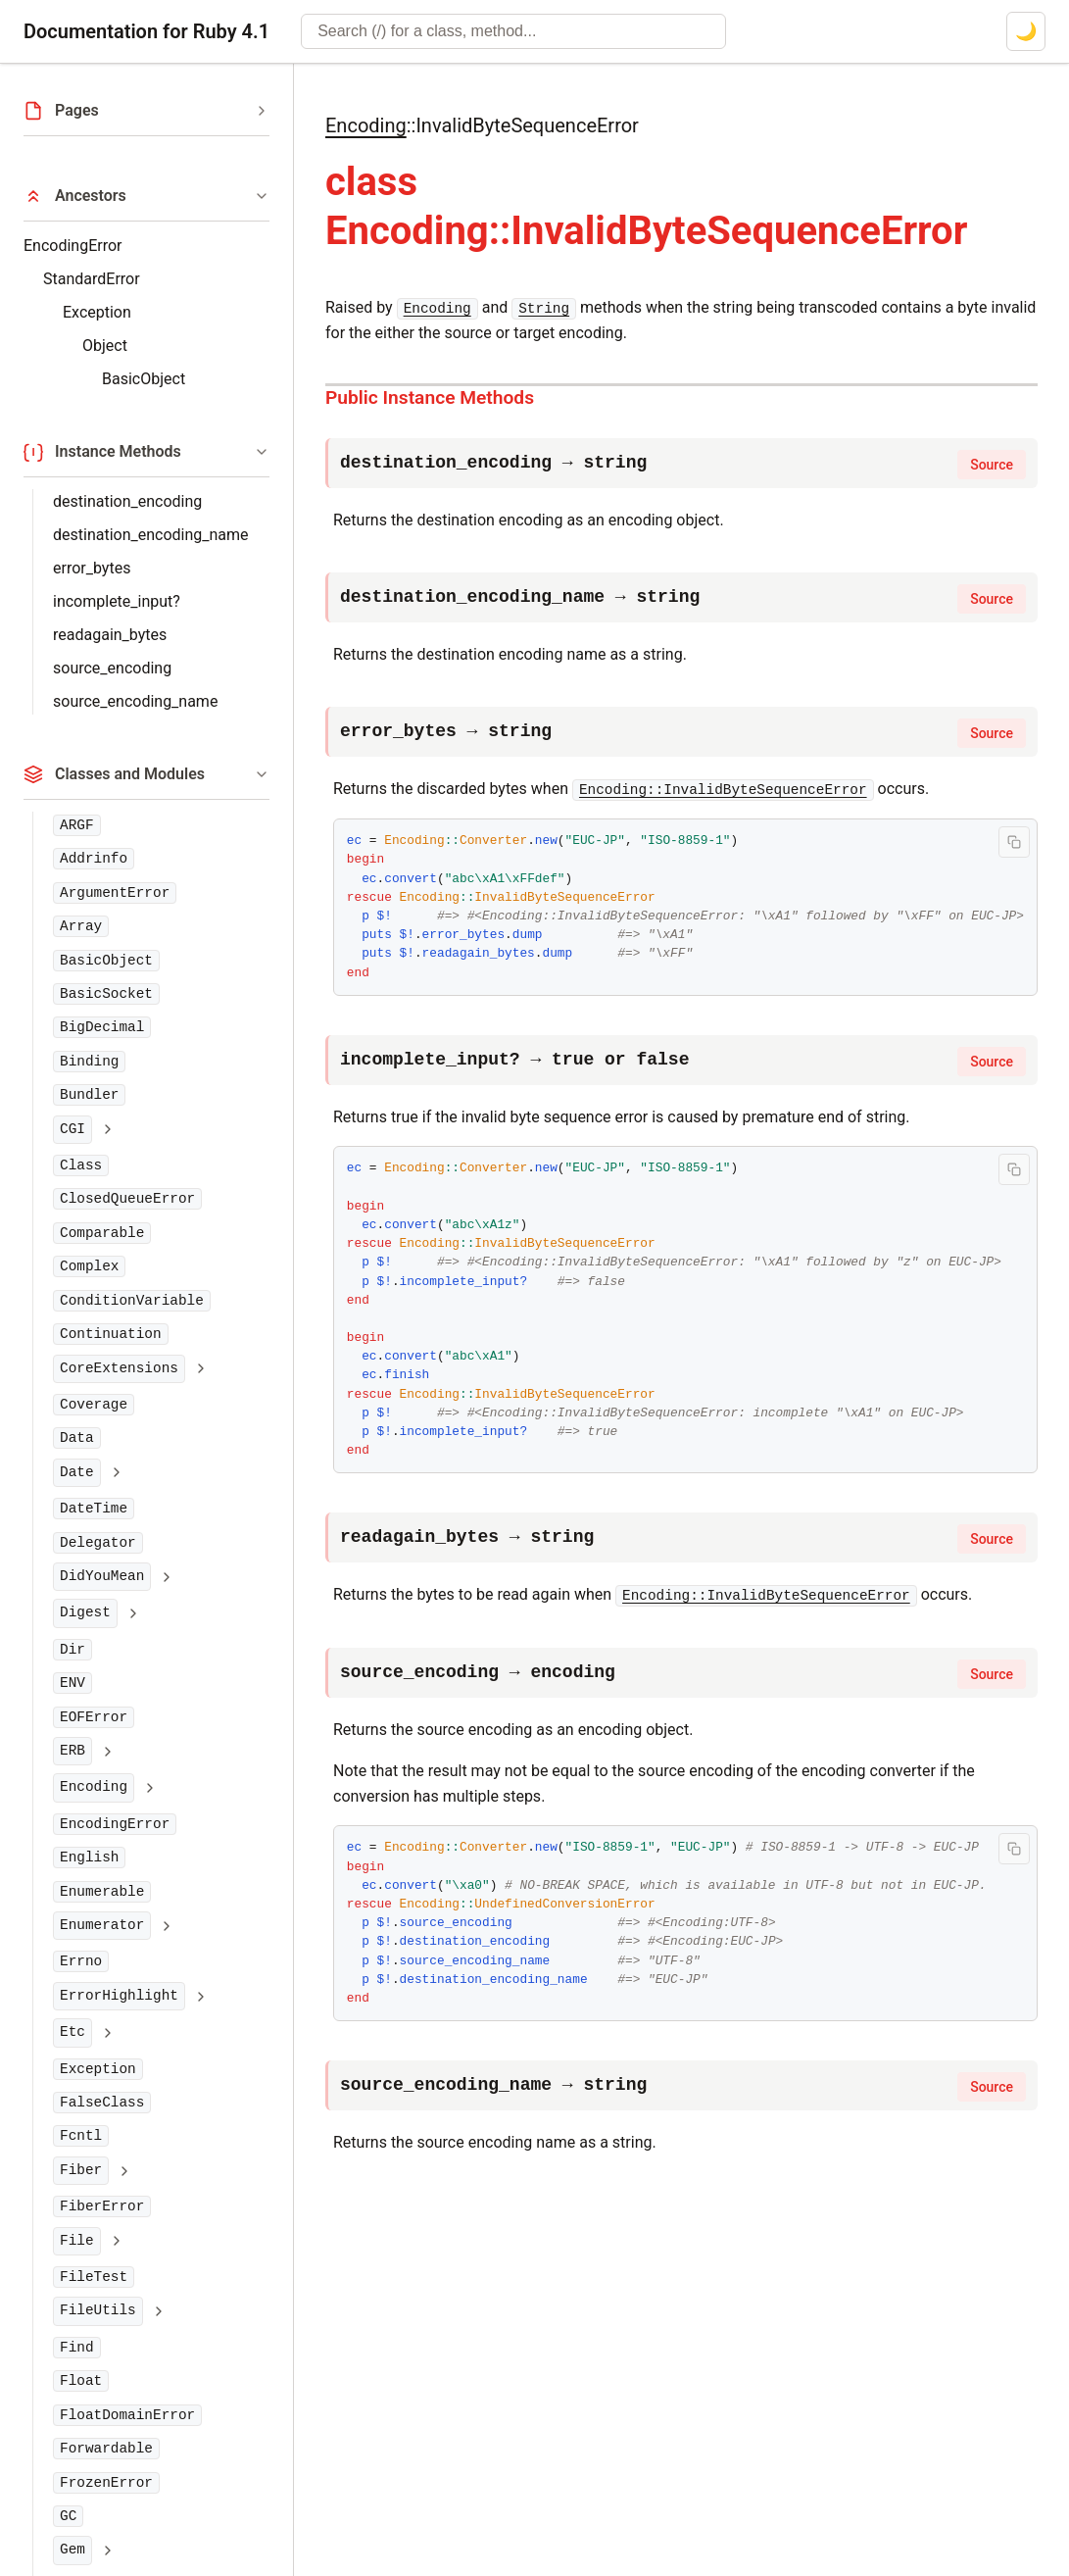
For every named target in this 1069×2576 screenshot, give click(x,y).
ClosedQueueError (127, 1199)
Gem (72, 2549)
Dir (72, 1650)
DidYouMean (102, 1576)
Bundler (89, 1095)
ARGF (77, 825)
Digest (85, 1612)
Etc (72, 2032)
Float (81, 2381)
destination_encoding (127, 501)
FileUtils (98, 2310)
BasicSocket (106, 994)
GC (68, 2516)
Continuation (111, 1334)
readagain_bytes (110, 634)
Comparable (102, 1233)
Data (77, 1438)
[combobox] (513, 31)
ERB (72, 1751)
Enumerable (102, 1892)
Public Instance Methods (429, 397)
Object (104, 345)
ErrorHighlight (119, 1996)
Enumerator (102, 1925)
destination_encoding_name (151, 534)
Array (81, 926)
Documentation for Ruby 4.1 (146, 31)
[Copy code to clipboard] (1014, 842)
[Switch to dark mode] (1025, 31)
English (89, 1857)
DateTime (93, 1508)
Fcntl (81, 2136)
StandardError (91, 279)
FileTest (93, 2277)
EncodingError (73, 245)
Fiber (81, 2170)
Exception (97, 312)
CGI (72, 1129)
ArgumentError (115, 893)
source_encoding (112, 668)
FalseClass (102, 2102)
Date (77, 1472)
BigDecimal (102, 1027)
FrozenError (106, 2483)
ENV (72, 1683)
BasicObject (143, 379)
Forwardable (106, 2448)
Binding (89, 1061)
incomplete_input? (116, 601)
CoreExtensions (119, 1368)
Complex (89, 1266)
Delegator (98, 1543)
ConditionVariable (132, 1301)
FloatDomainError (127, 2415)
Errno (81, 1961)
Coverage (93, 1404)
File (77, 2241)
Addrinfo (93, 859)
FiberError (102, 2206)
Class (81, 1165)
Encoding (93, 1787)
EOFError (93, 1717)
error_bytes (91, 568)
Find (77, 2347)
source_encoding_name (135, 701)
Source (991, 464)
